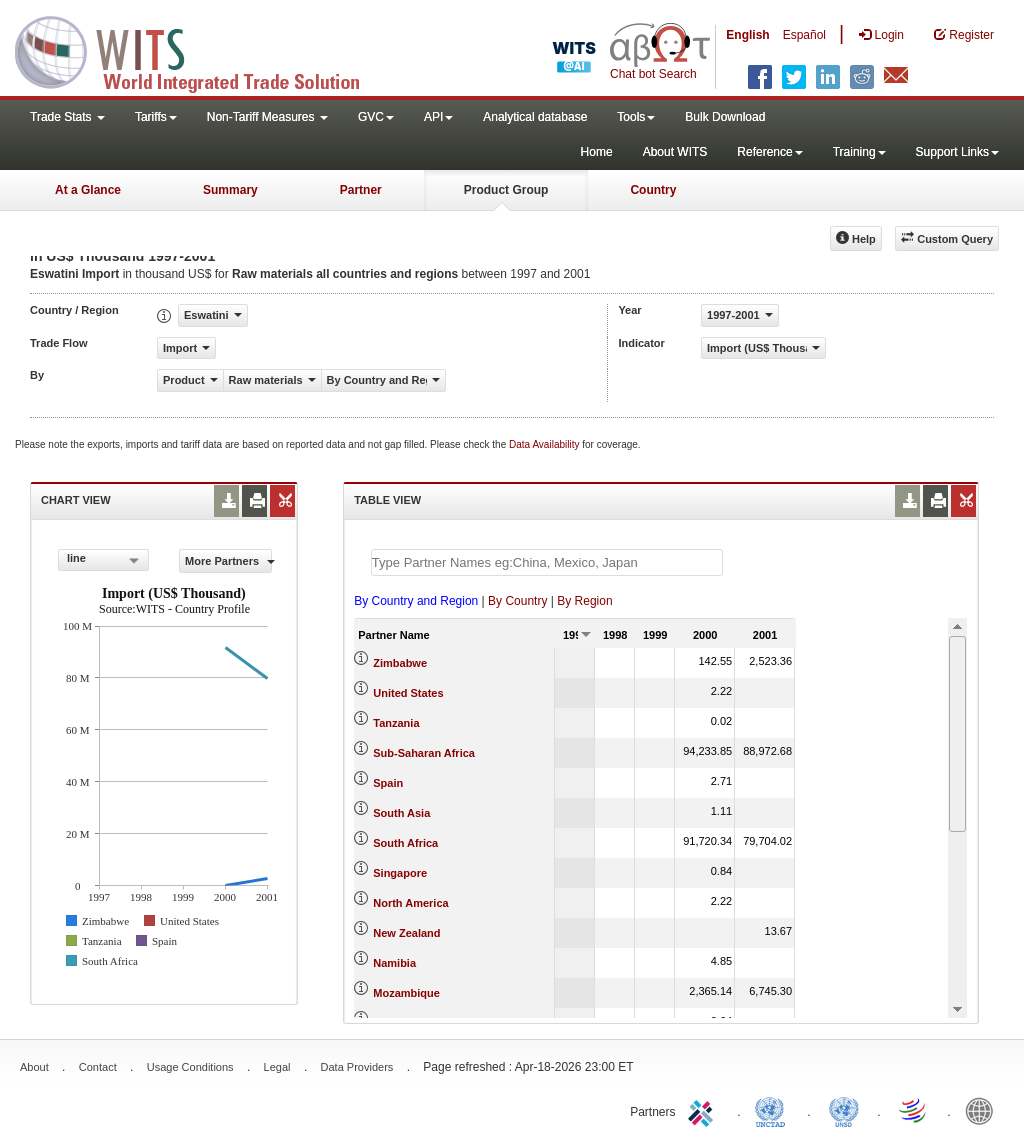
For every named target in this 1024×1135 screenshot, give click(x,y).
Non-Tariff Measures (267, 117)
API (438, 117)
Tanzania (396, 723)
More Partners (228, 561)
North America (410, 903)
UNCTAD (774, 1110)
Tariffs (156, 117)
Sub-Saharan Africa (424, 753)
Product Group (506, 190)
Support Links (957, 152)
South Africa (405, 843)
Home (597, 152)
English (747, 35)
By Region (584, 601)
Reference (769, 152)
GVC (376, 117)
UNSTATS (844, 1110)
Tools (636, 117)
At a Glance (88, 190)
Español (804, 35)
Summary (230, 190)
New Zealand (406, 933)
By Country (517, 601)
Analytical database (535, 117)
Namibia (394, 963)
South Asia (401, 813)
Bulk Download (725, 117)
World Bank (984, 1110)
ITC (704, 1110)
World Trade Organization (914, 1110)
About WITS (675, 152)
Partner (361, 190)
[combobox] (103, 560)
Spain (388, 783)
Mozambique (406, 993)
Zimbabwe (400, 663)
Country (653, 190)
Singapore (400, 873)
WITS (200, 50)
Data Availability (545, 444)
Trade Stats (67, 117)
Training (859, 152)
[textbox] (547, 562)
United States (408, 693)
